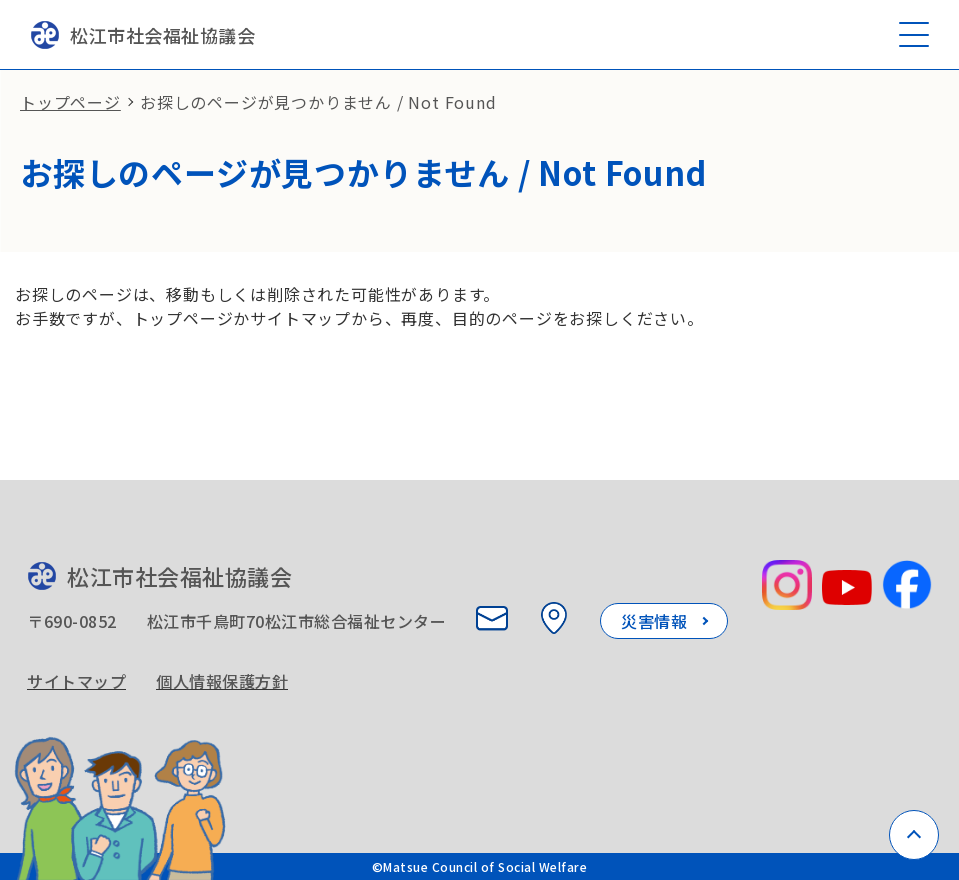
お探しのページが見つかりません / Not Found (318, 102)
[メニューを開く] (914, 34)
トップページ (70, 102)
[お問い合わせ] (492, 618)
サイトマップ (76, 681)
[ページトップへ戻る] (914, 835)
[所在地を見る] (554, 618)
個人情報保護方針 (222, 681)
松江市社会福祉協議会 (142, 35)
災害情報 (654, 621)
